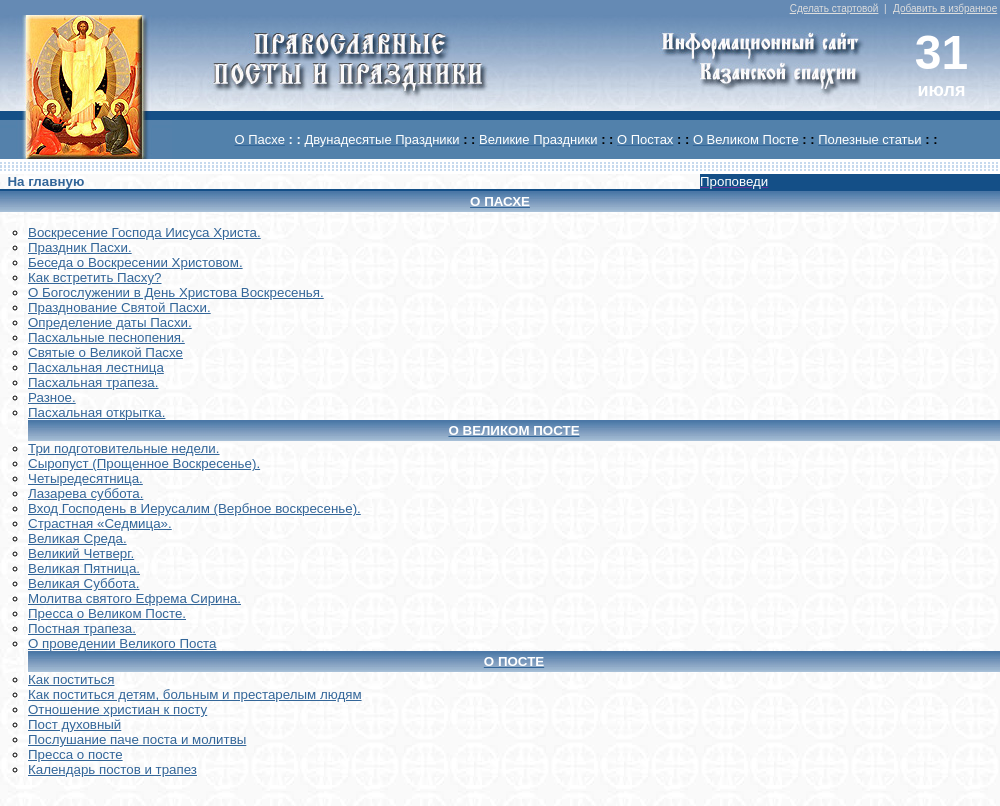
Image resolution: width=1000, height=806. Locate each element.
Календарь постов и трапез (112, 769)
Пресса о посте (75, 754)
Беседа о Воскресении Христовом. (135, 262)
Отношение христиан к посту (117, 709)
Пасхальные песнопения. (106, 337)
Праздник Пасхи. (80, 247)
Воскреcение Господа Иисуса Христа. (144, 232)
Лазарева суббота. (85, 493)
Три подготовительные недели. (124, 448)
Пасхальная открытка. (96, 412)
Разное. (52, 397)
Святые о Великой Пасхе (105, 352)
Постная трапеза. (82, 628)
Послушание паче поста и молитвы (137, 739)
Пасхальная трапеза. (93, 382)
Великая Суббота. (83, 583)
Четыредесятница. (85, 478)
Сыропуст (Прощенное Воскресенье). (144, 463)
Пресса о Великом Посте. (107, 613)
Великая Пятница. (84, 568)
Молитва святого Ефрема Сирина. (134, 598)
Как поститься (71, 679)
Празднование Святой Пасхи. (119, 307)
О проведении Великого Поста (122, 643)
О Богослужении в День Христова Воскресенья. (176, 292)
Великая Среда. (77, 538)
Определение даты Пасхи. (110, 322)
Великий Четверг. (81, 553)
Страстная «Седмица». (100, 523)
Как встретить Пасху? (95, 277)
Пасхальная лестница (96, 367)
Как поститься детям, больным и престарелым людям (195, 694)
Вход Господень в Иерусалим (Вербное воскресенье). (194, 508)
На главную (45, 181)
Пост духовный (74, 724)
